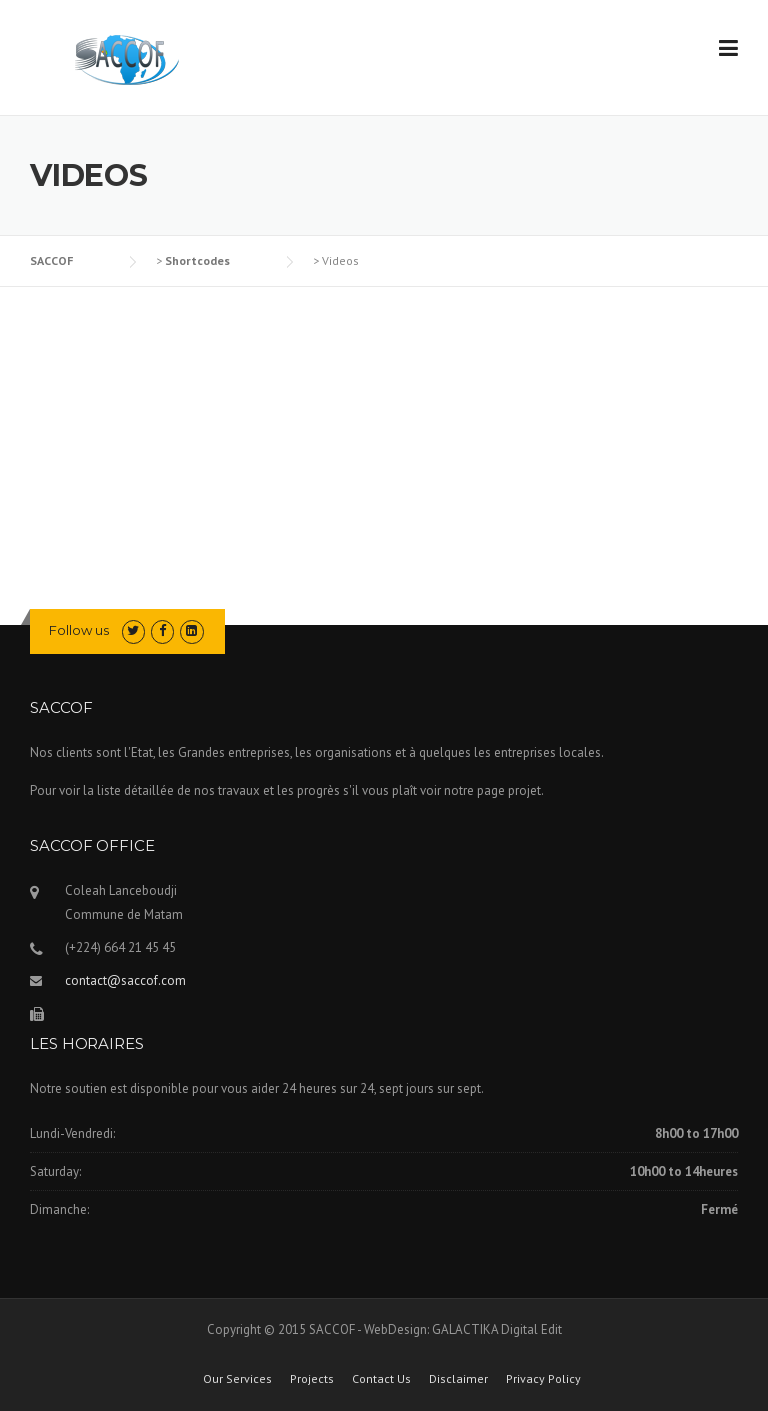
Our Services (237, 1379)
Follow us (79, 630)
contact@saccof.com (125, 980)
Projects (312, 1379)
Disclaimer (458, 1379)
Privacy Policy (543, 1379)
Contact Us (381, 1379)
